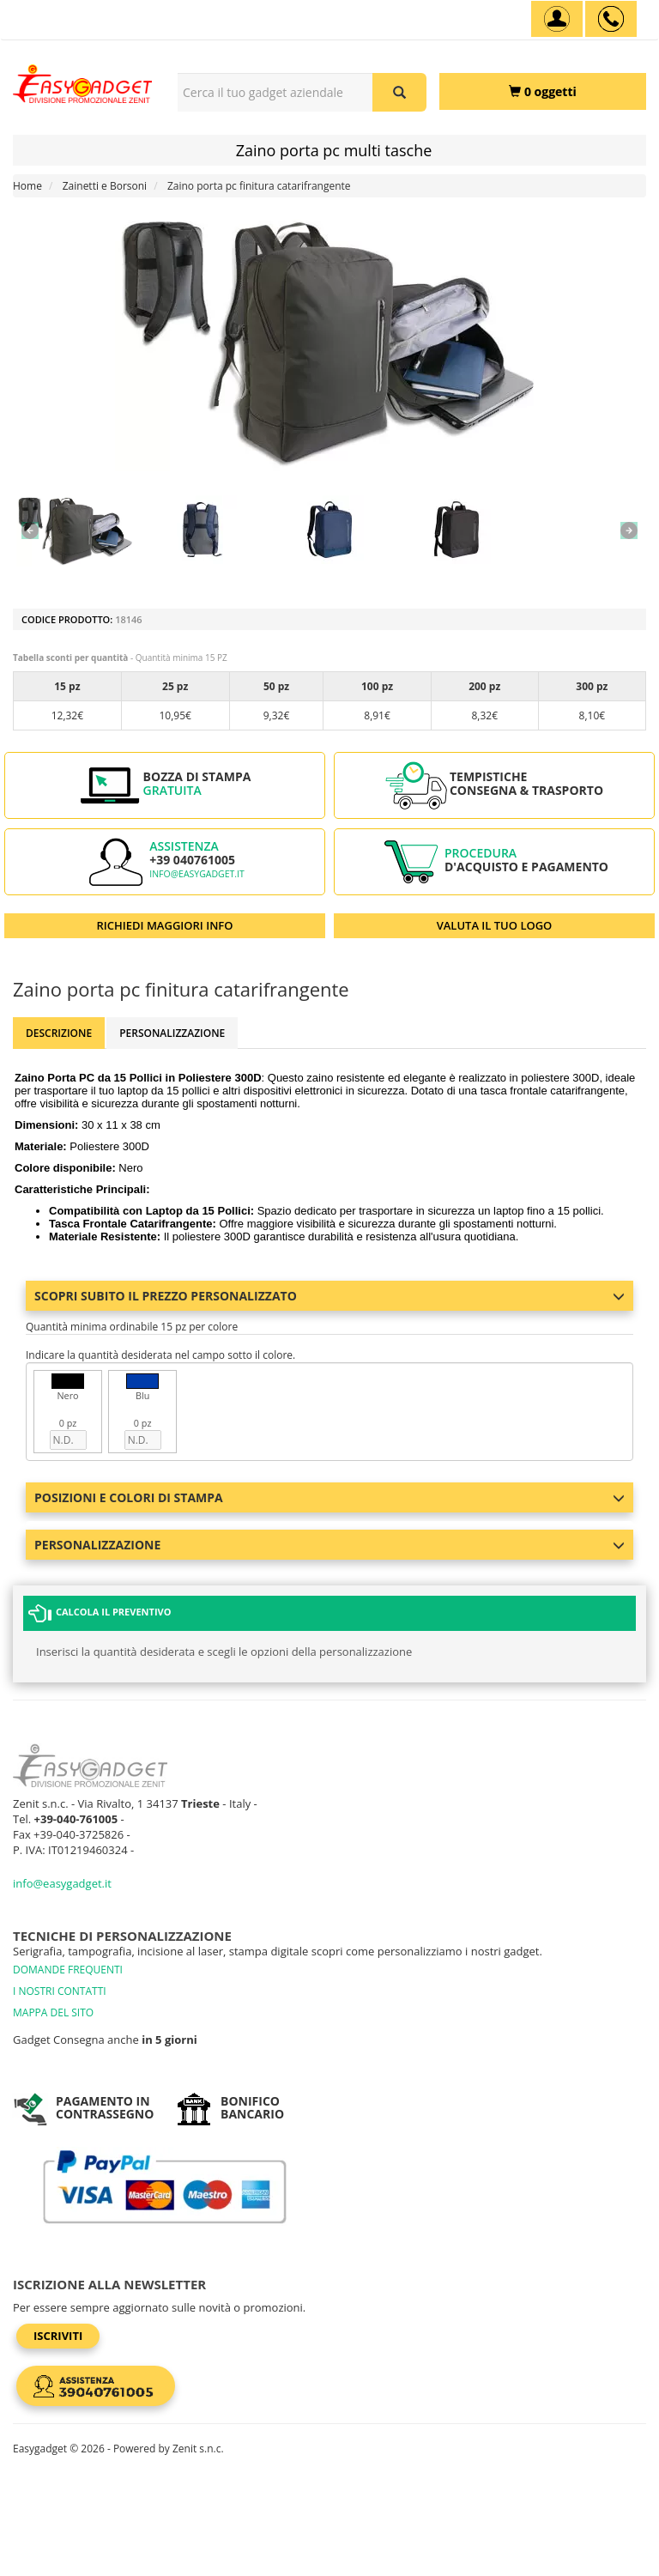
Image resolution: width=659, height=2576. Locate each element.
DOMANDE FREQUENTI (68, 1969)
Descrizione (59, 1033)
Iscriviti (57, 2335)
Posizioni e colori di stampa (329, 1497)
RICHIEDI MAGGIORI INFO (165, 925)
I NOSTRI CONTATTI (59, 1991)
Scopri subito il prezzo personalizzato (329, 1296)
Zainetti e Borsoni (105, 186)
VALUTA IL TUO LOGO (495, 925)
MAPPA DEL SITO (53, 2012)
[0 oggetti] (542, 91)
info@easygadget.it (197, 874)
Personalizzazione (172, 1033)
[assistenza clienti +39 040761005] (611, 19)
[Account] (557, 19)
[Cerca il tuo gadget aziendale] (399, 92)
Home (27, 186)
